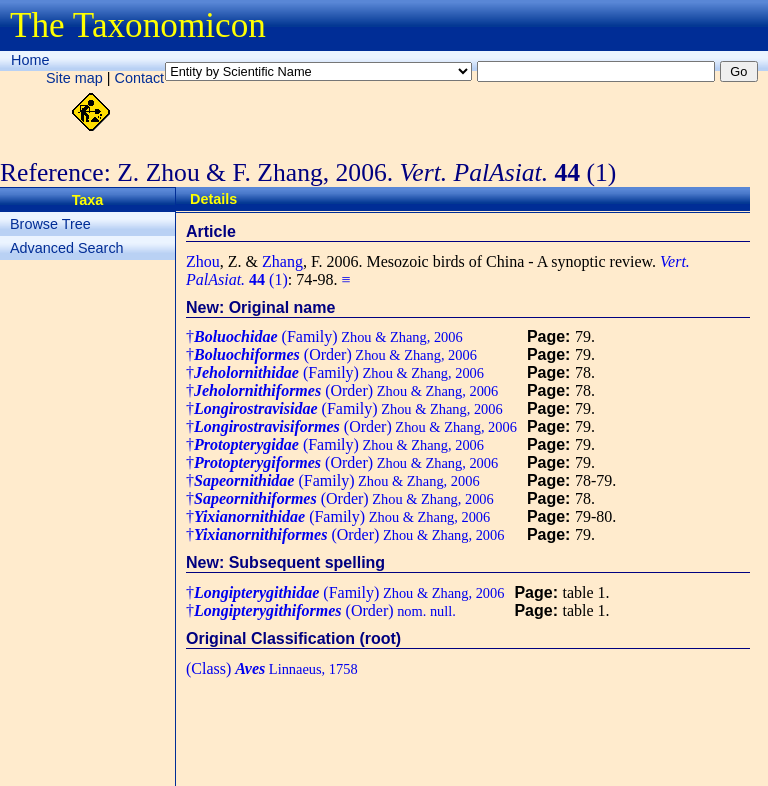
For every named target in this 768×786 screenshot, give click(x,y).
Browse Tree (50, 224)
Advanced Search (67, 248)
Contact (140, 78)
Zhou (203, 261)
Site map (74, 78)
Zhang (282, 261)
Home (30, 60)
